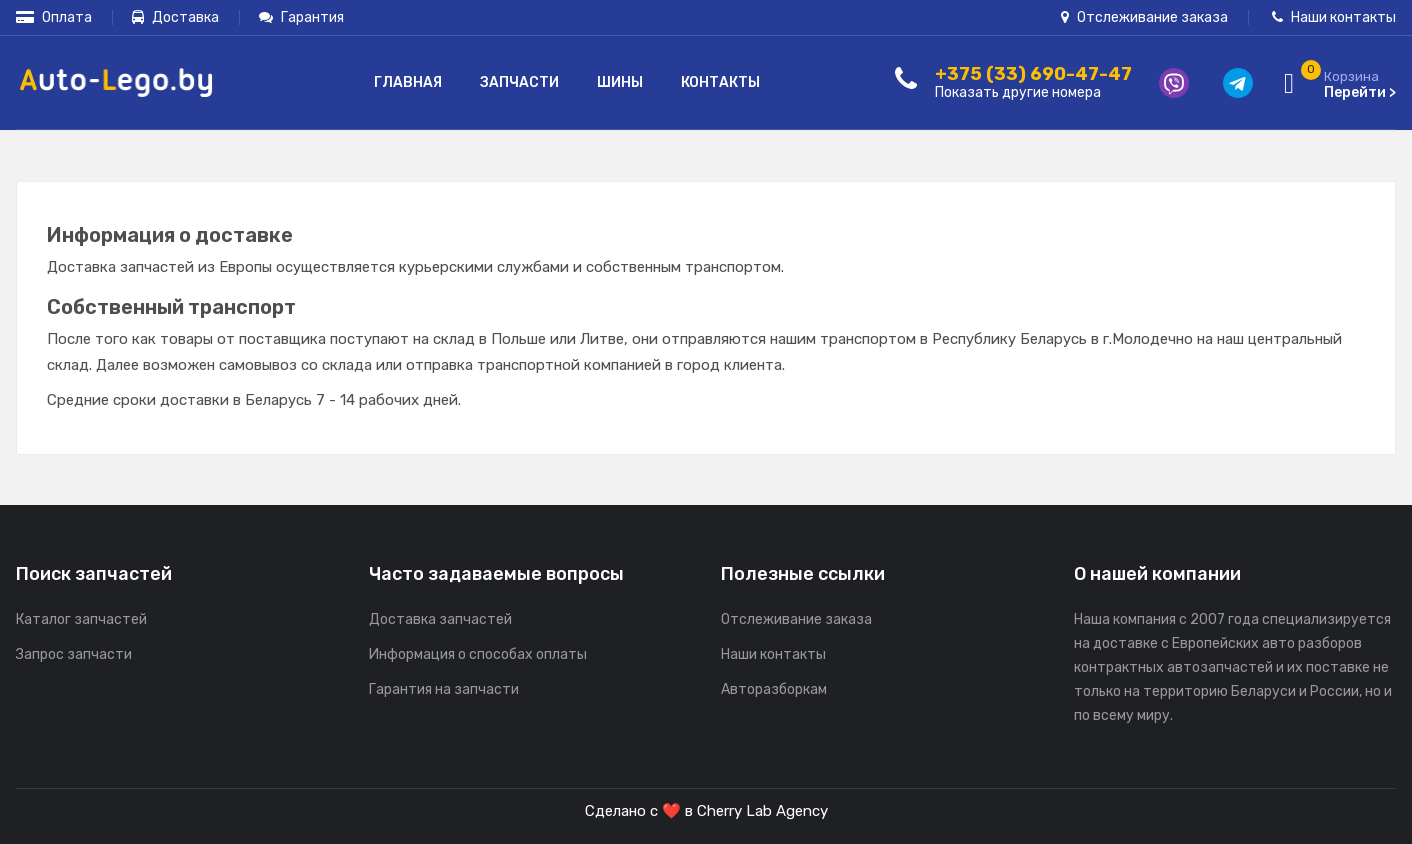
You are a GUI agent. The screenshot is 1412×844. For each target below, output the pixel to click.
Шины (620, 82)
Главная (408, 82)
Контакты (720, 82)
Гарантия (301, 17)
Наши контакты (1334, 17)
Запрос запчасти (74, 654)
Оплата (54, 17)
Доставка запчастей (440, 619)
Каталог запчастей (81, 619)
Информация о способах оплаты (478, 654)
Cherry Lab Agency (762, 811)
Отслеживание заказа (1144, 17)
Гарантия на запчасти (444, 689)
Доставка (175, 17)
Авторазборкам (774, 689)
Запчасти (519, 82)
